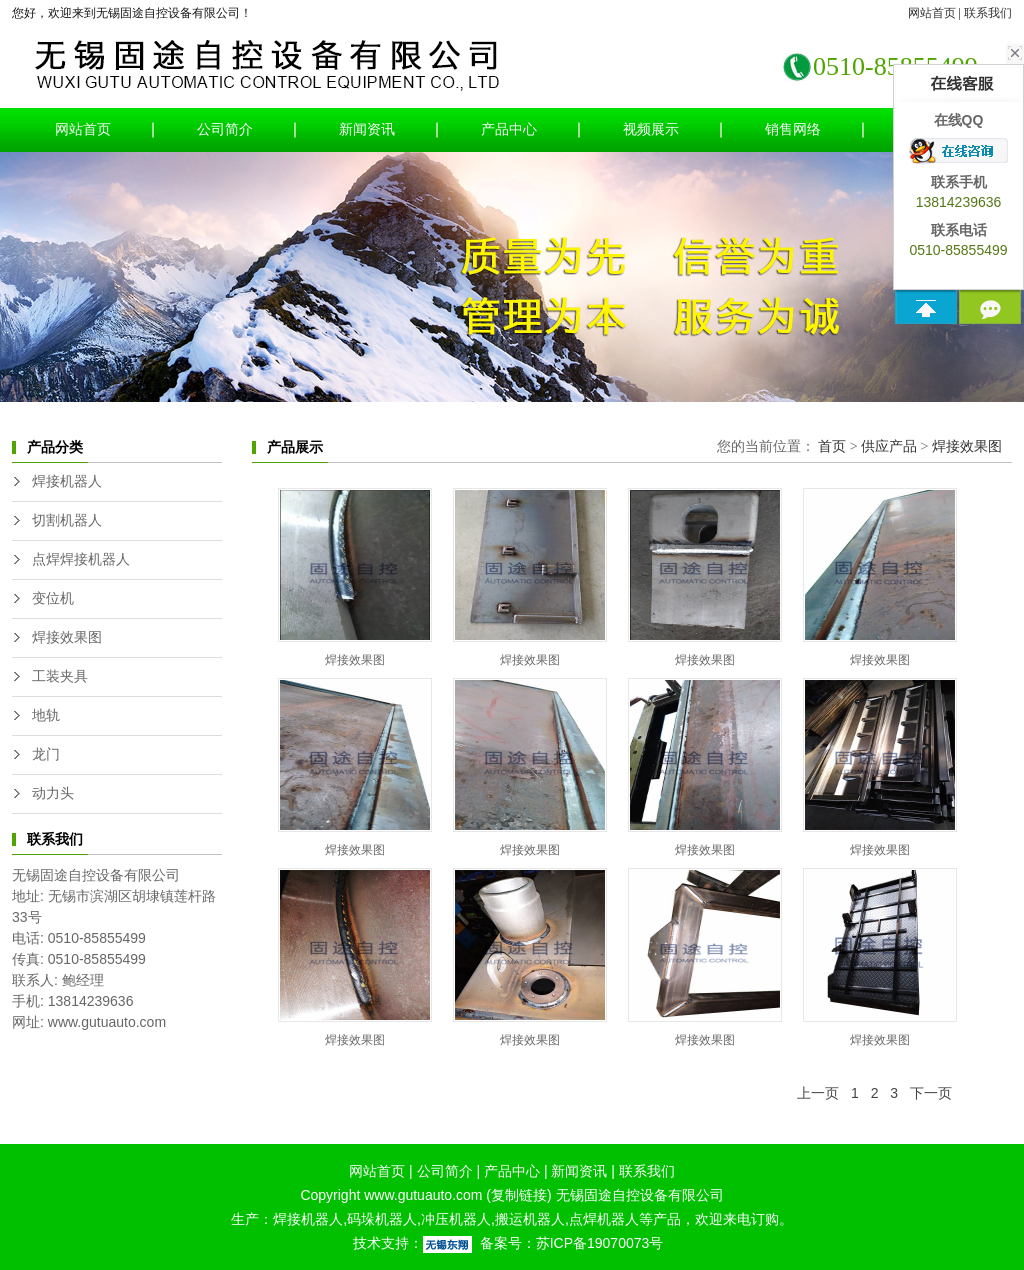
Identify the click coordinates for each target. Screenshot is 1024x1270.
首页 (832, 446)
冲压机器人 (456, 1219)
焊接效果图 (67, 637)
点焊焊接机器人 (81, 559)
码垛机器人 (382, 1219)
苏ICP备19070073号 (600, 1243)
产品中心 (509, 129)
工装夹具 (60, 676)
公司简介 (225, 129)
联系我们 (988, 13)
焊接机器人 (67, 481)
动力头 (53, 793)
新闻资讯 (367, 129)
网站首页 (932, 13)
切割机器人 (67, 520)
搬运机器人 (530, 1219)
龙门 (46, 754)
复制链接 (519, 1195)
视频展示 (651, 129)
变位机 (53, 598)
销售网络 (793, 129)
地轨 (46, 715)
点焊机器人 (604, 1219)
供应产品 (889, 446)
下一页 (931, 1093)
